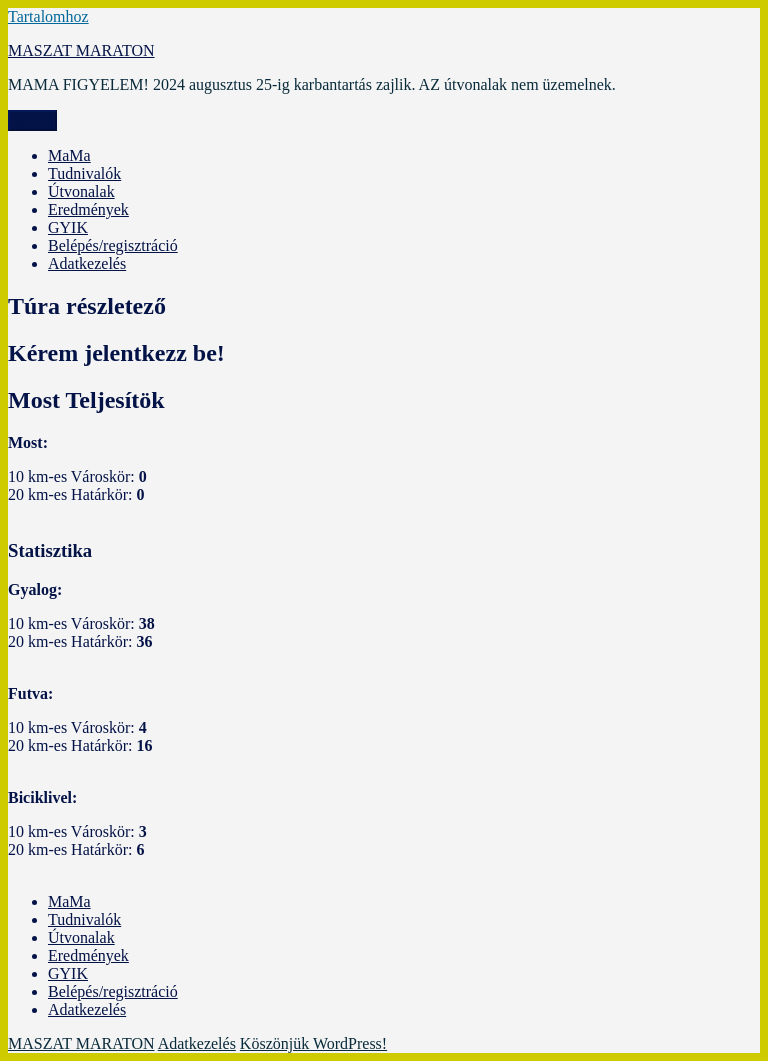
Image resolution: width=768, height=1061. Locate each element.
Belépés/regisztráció (113, 245)
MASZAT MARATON (81, 50)
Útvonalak (81, 191)
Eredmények (88, 209)
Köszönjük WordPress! (313, 1043)
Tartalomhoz (48, 16)
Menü (32, 120)
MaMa (69, 155)
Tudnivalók (84, 173)
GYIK (68, 227)
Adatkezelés (87, 263)
